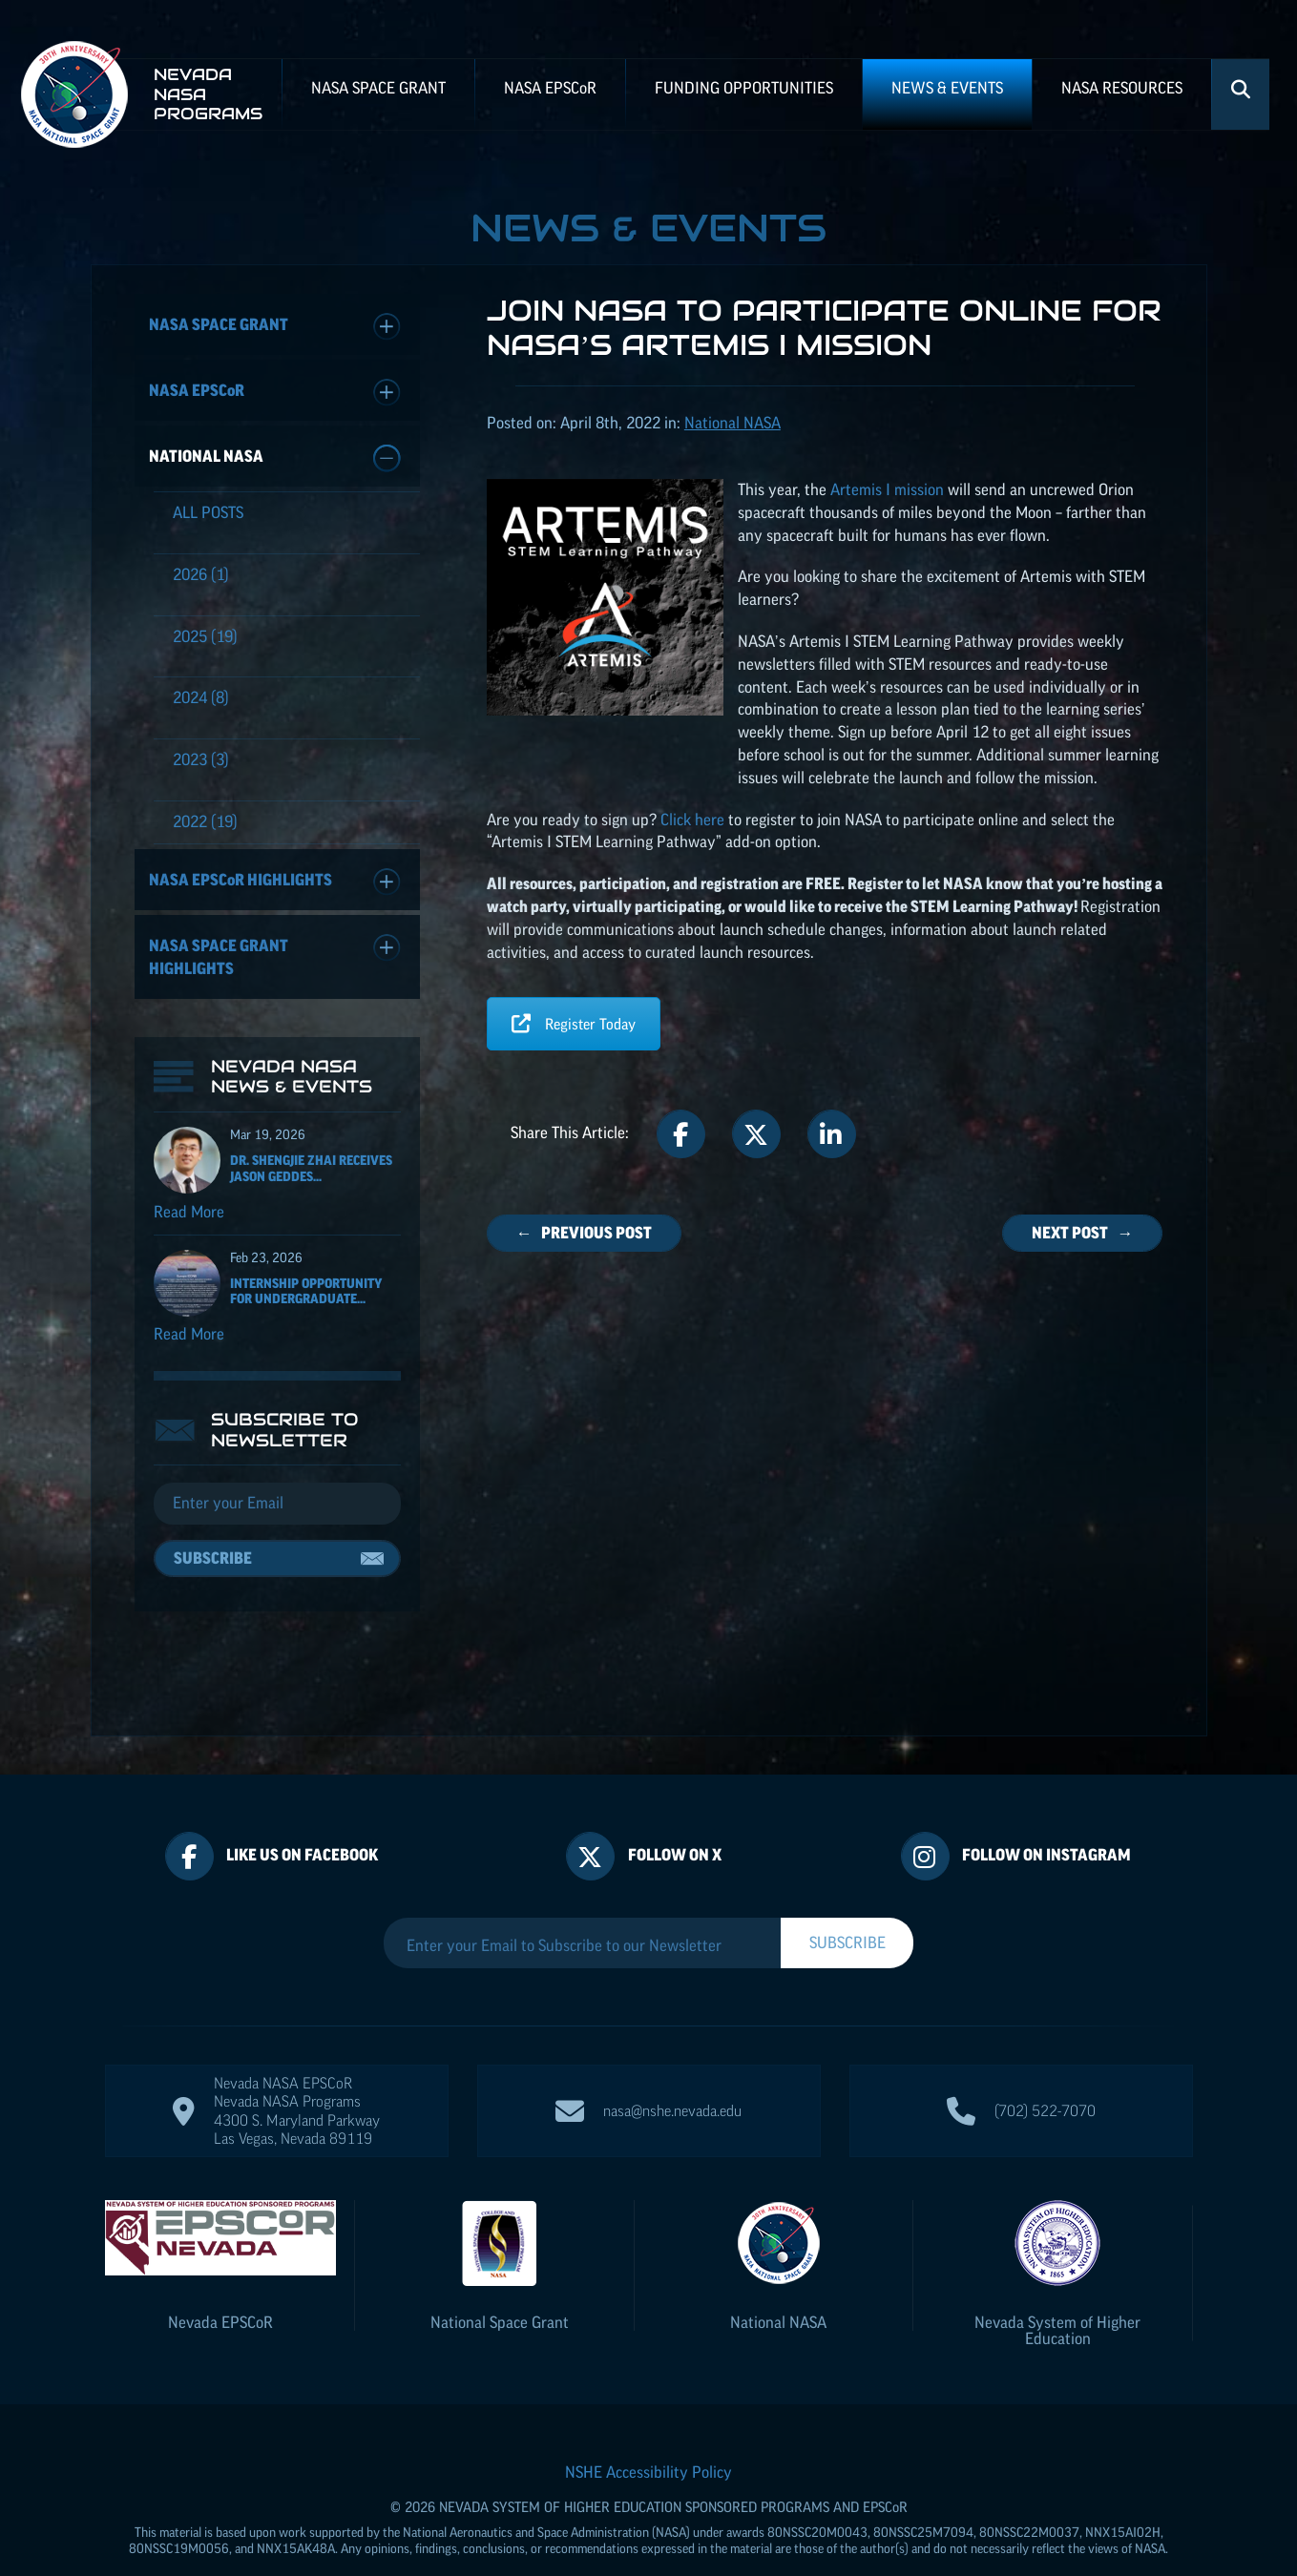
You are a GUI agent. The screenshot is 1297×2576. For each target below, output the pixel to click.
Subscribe (213, 1567)
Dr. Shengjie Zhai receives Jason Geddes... (311, 1178)
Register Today (574, 1023)
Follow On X (675, 1816)
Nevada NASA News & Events (291, 1086)
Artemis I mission (889, 489)
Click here (692, 819)
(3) (201, 759)
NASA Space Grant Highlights (275, 955)
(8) (201, 697)
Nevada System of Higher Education (1057, 2292)
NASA (550, 87)
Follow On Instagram (1046, 1816)
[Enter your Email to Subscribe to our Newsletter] (582, 1907)
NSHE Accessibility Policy (648, 2433)
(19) (205, 636)
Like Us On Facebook (302, 1816)
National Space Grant (499, 2284)
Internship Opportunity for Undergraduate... (306, 1301)
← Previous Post (584, 1232)
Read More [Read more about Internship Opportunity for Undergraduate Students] (189, 1343)
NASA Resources (1121, 87)
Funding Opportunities (744, 87)
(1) (201, 574)
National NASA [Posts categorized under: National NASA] (732, 422)
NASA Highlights (275, 882)
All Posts (208, 512)
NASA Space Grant (378, 87)
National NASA (275, 458)
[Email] (277, 1513)
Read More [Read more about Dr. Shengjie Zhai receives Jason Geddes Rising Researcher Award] (189, 1221)
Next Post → (1082, 1232)
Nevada (220, 2284)
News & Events (947, 87)
